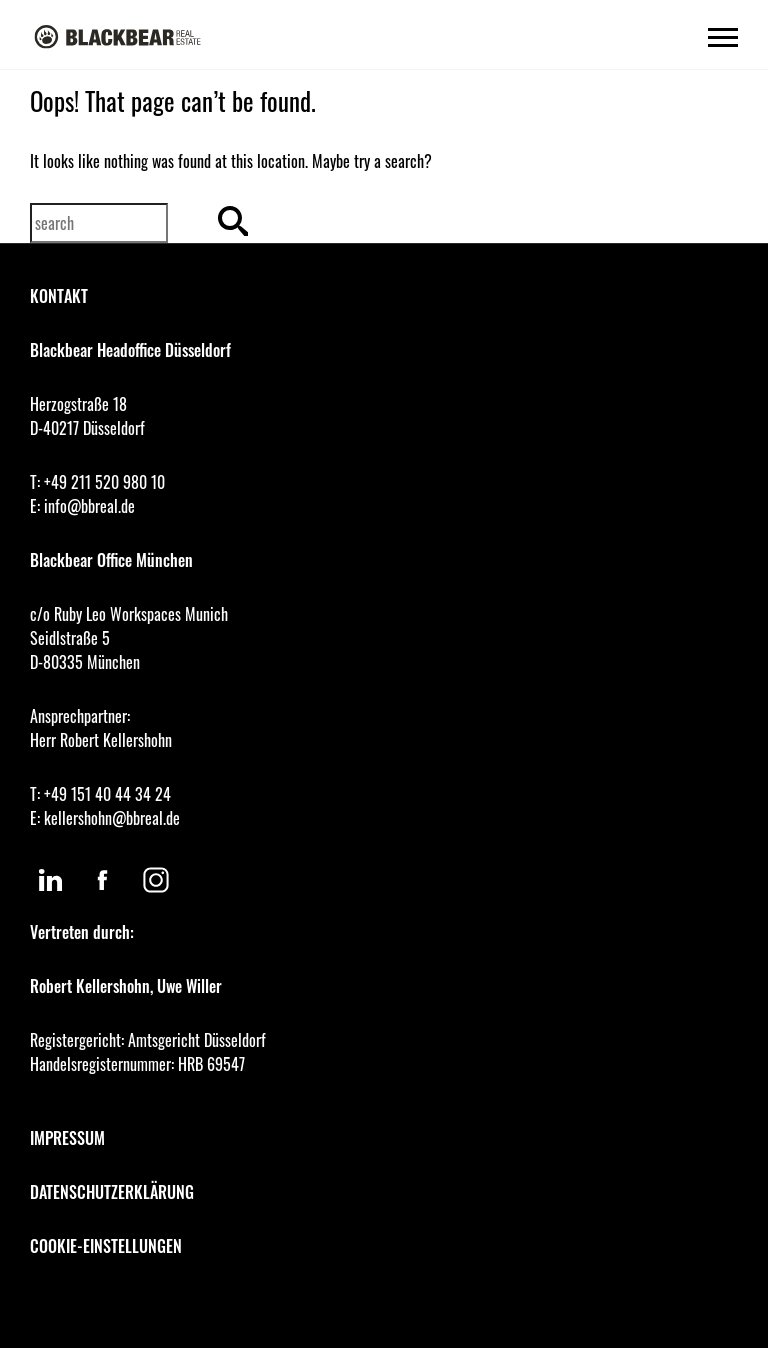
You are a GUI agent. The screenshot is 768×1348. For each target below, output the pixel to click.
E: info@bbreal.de (82, 506)
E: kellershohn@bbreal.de (105, 818)
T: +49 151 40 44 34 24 (100, 794)
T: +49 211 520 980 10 (97, 482)
